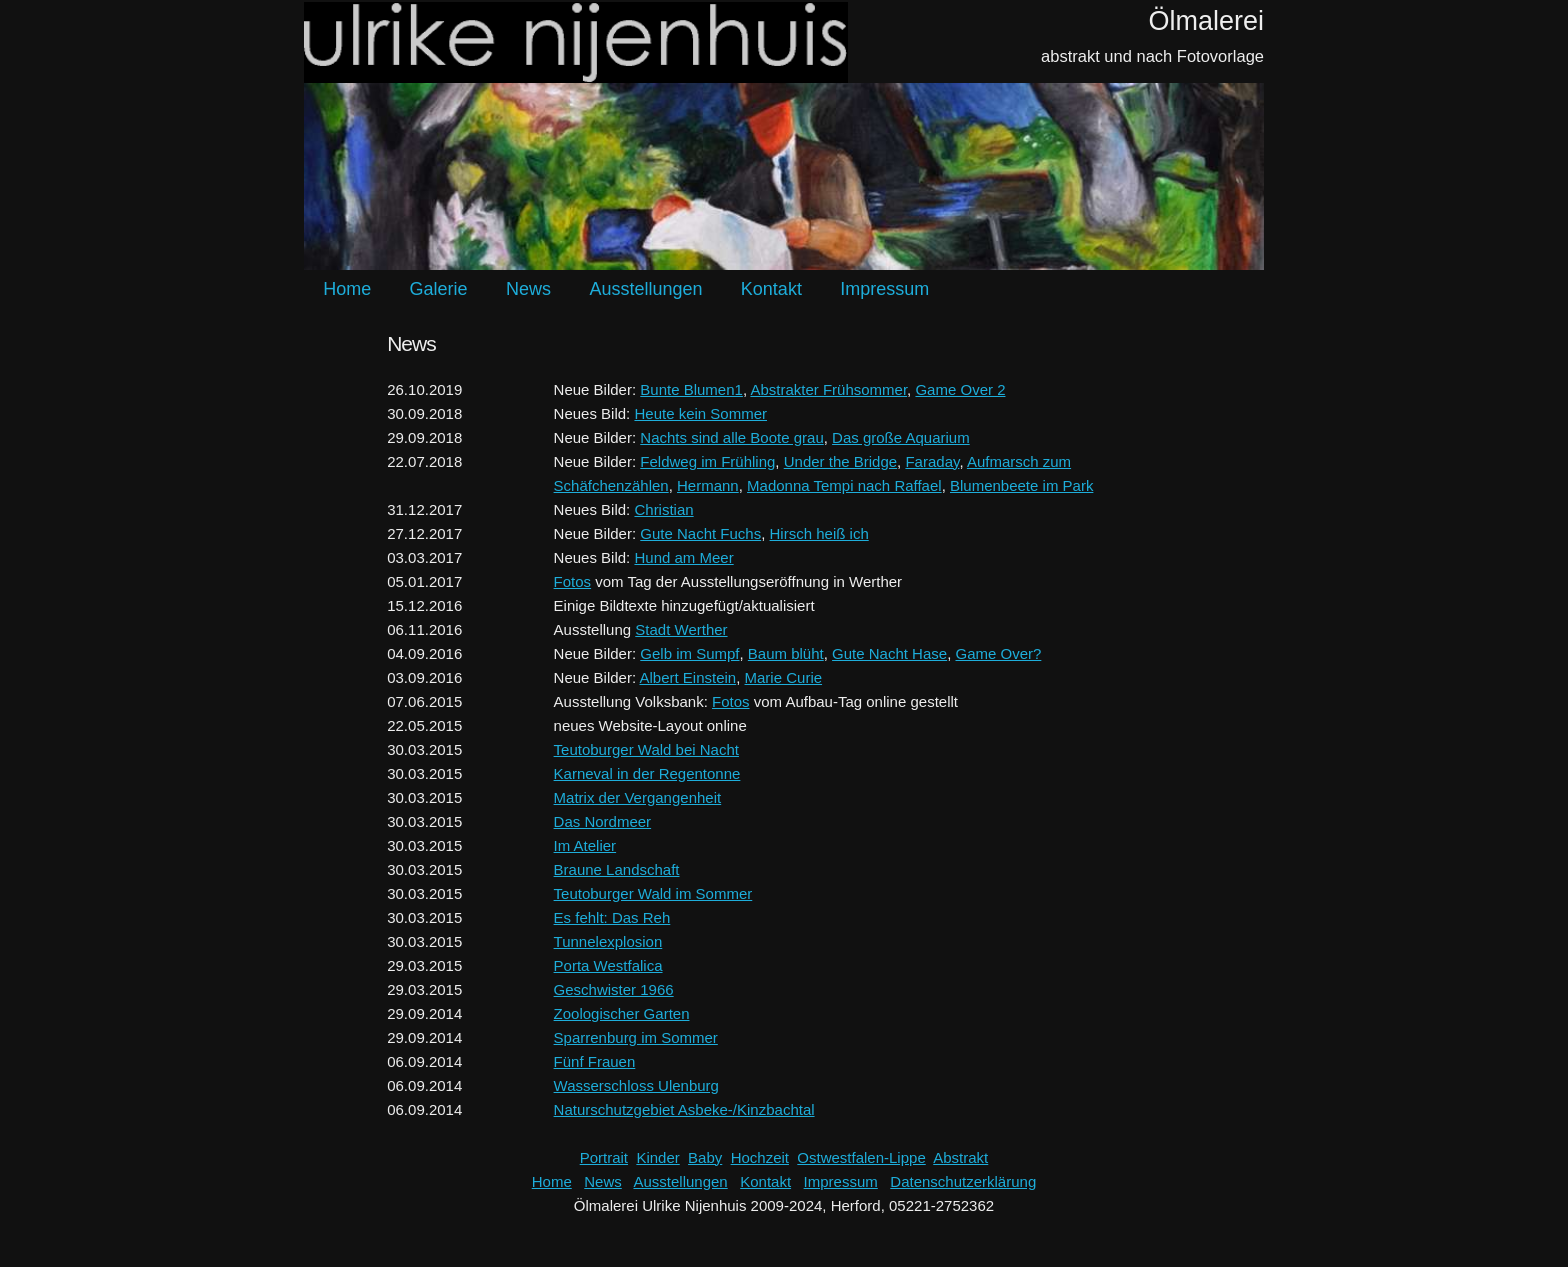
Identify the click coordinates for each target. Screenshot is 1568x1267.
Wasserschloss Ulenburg (636, 1085)
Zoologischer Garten (622, 1013)
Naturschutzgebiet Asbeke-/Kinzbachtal (684, 1109)
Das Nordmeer (603, 821)
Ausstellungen (645, 289)
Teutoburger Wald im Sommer (653, 893)
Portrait (604, 1157)
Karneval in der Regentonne (647, 773)
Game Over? (998, 653)
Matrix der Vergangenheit (638, 797)
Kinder (657, 1157)
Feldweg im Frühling (707, 461)
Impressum (884, 289)
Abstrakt (960, 1157)
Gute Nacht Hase (889, 653)
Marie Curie (784, 677)
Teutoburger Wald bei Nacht (646, 749)
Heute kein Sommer (700, 413)
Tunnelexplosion (608, 941)
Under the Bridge (840, 461)
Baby (705, 1157)
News (528, 289)
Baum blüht (786, 653)
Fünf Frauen (595, 1061)
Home (347, 289)
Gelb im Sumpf (689, 653)
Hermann (708, 485)
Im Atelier (585, 845)
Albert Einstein (687, 677)
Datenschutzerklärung (963, 1181)
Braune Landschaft (617, 869)
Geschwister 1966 (614, 989)
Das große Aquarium (901, 437)
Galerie (439, 289)
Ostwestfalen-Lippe (861, 1157)
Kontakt (771, 289)
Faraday (932, 461)
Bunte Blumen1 (691, 389)
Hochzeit (760, 1157)
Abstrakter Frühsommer (828, 389)
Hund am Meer (683, 557)
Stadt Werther (681, 629)
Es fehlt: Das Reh (612, 917)
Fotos (573, 581)
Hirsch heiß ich (819, 533)
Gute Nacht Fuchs (700, 533)
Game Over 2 (960, 389)
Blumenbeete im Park (1021, 485)
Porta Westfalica (608, 965)
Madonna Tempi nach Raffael (844, 485)
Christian (663, 509)
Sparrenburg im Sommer (636, 1037)
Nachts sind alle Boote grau (731, 437)
